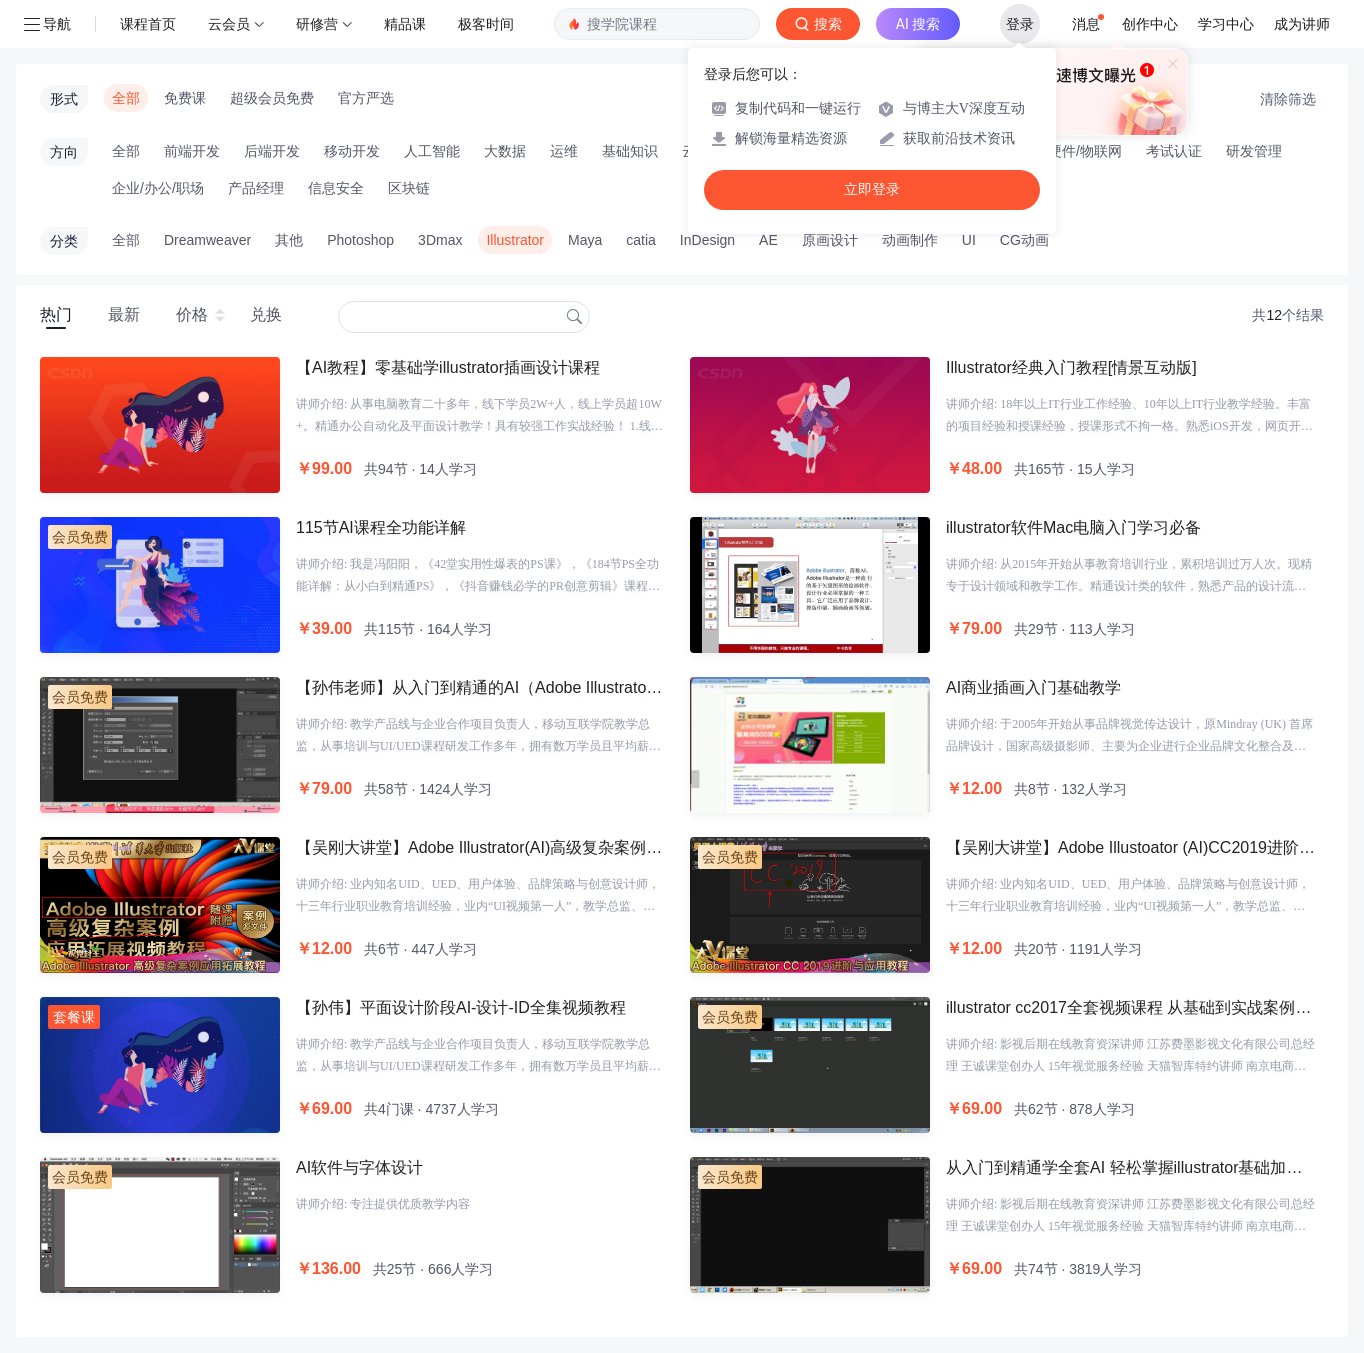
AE (768, 240)
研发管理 (1254, 151)
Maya (585, 240)
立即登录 (872, 189)
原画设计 (830, 240)
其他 (289, 240)
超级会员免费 (272, 98)
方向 (64, 152)
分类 (64, 241)
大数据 (505, 151)
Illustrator (515, 240)
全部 (126, 98)
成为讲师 (1302, 24)
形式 (64, 99)
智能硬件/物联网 (1071, 151)
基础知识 (630, 151)
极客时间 (486, 24)
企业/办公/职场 (158, 188)
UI (969, 240)
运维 (564, 151)
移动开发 (352, 151)
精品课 (405, 24)
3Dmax (440, 240)
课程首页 (148, 24)
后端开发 (272, 151)
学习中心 (1226, 24)
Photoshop (360, 240)
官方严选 (366, 98)
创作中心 (1150, 24)
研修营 (317, 24)
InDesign (707, 240)
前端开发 (192, 151)
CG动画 (1024, 240)
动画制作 (910, 240)
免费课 (185, 98)
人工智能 (432, 151)
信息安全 (336, 188)
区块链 (409, 188)
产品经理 (256, 188)
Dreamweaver (207, 240)
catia (641, 240)
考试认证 (1174, 151)
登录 (1020, 24)
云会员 (229, 24)
